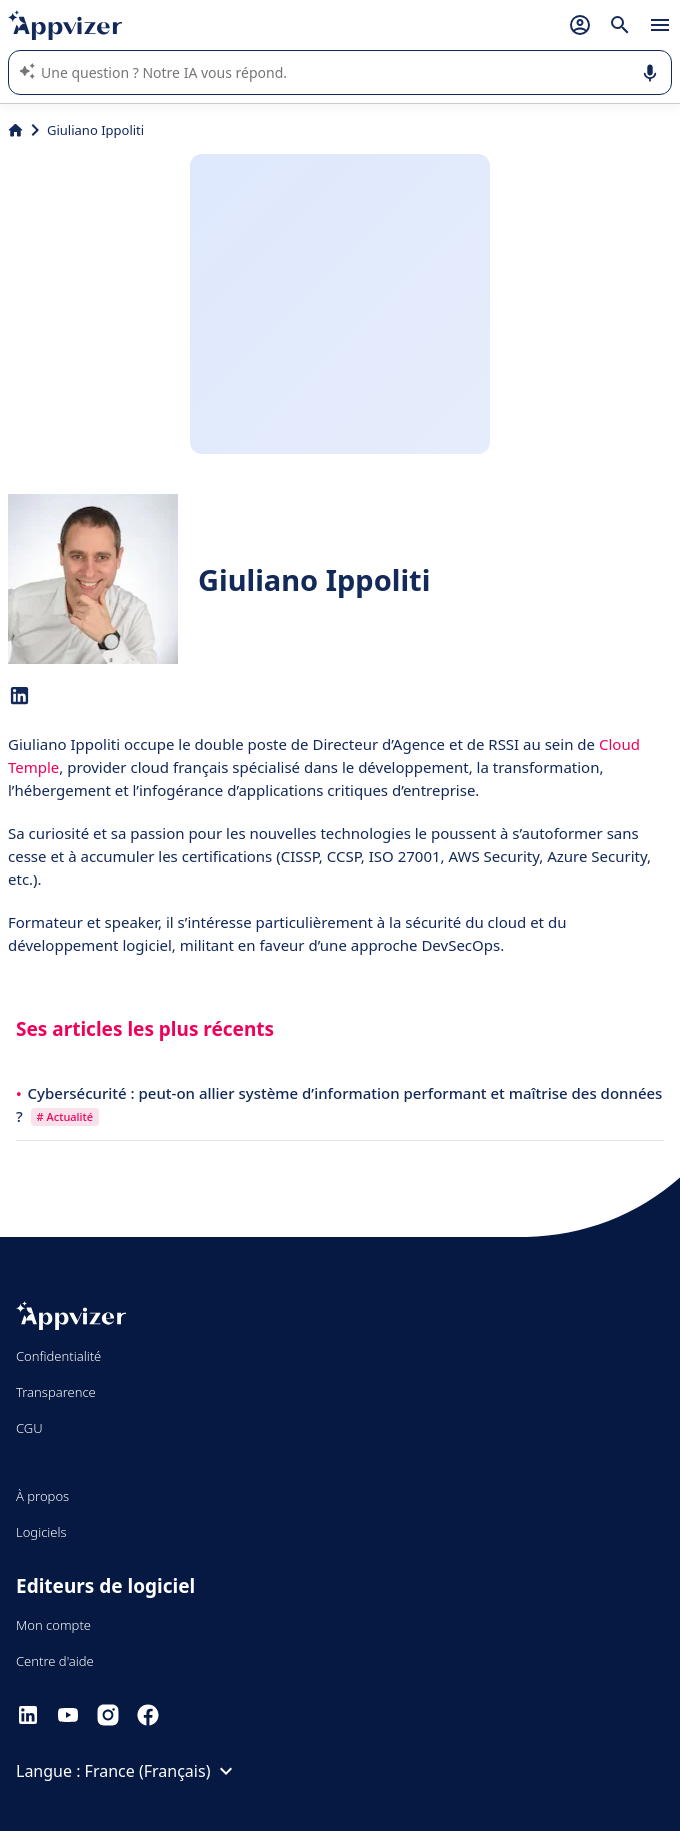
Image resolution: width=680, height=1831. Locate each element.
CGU (29, 1428)
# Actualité (65, 1116)
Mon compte (53, 1625)
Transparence (56, 1392)
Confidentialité (58, 1356)
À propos (42, 1496)
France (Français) (162, 1771)
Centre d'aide (55, 1661)
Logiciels (41, 1532)
